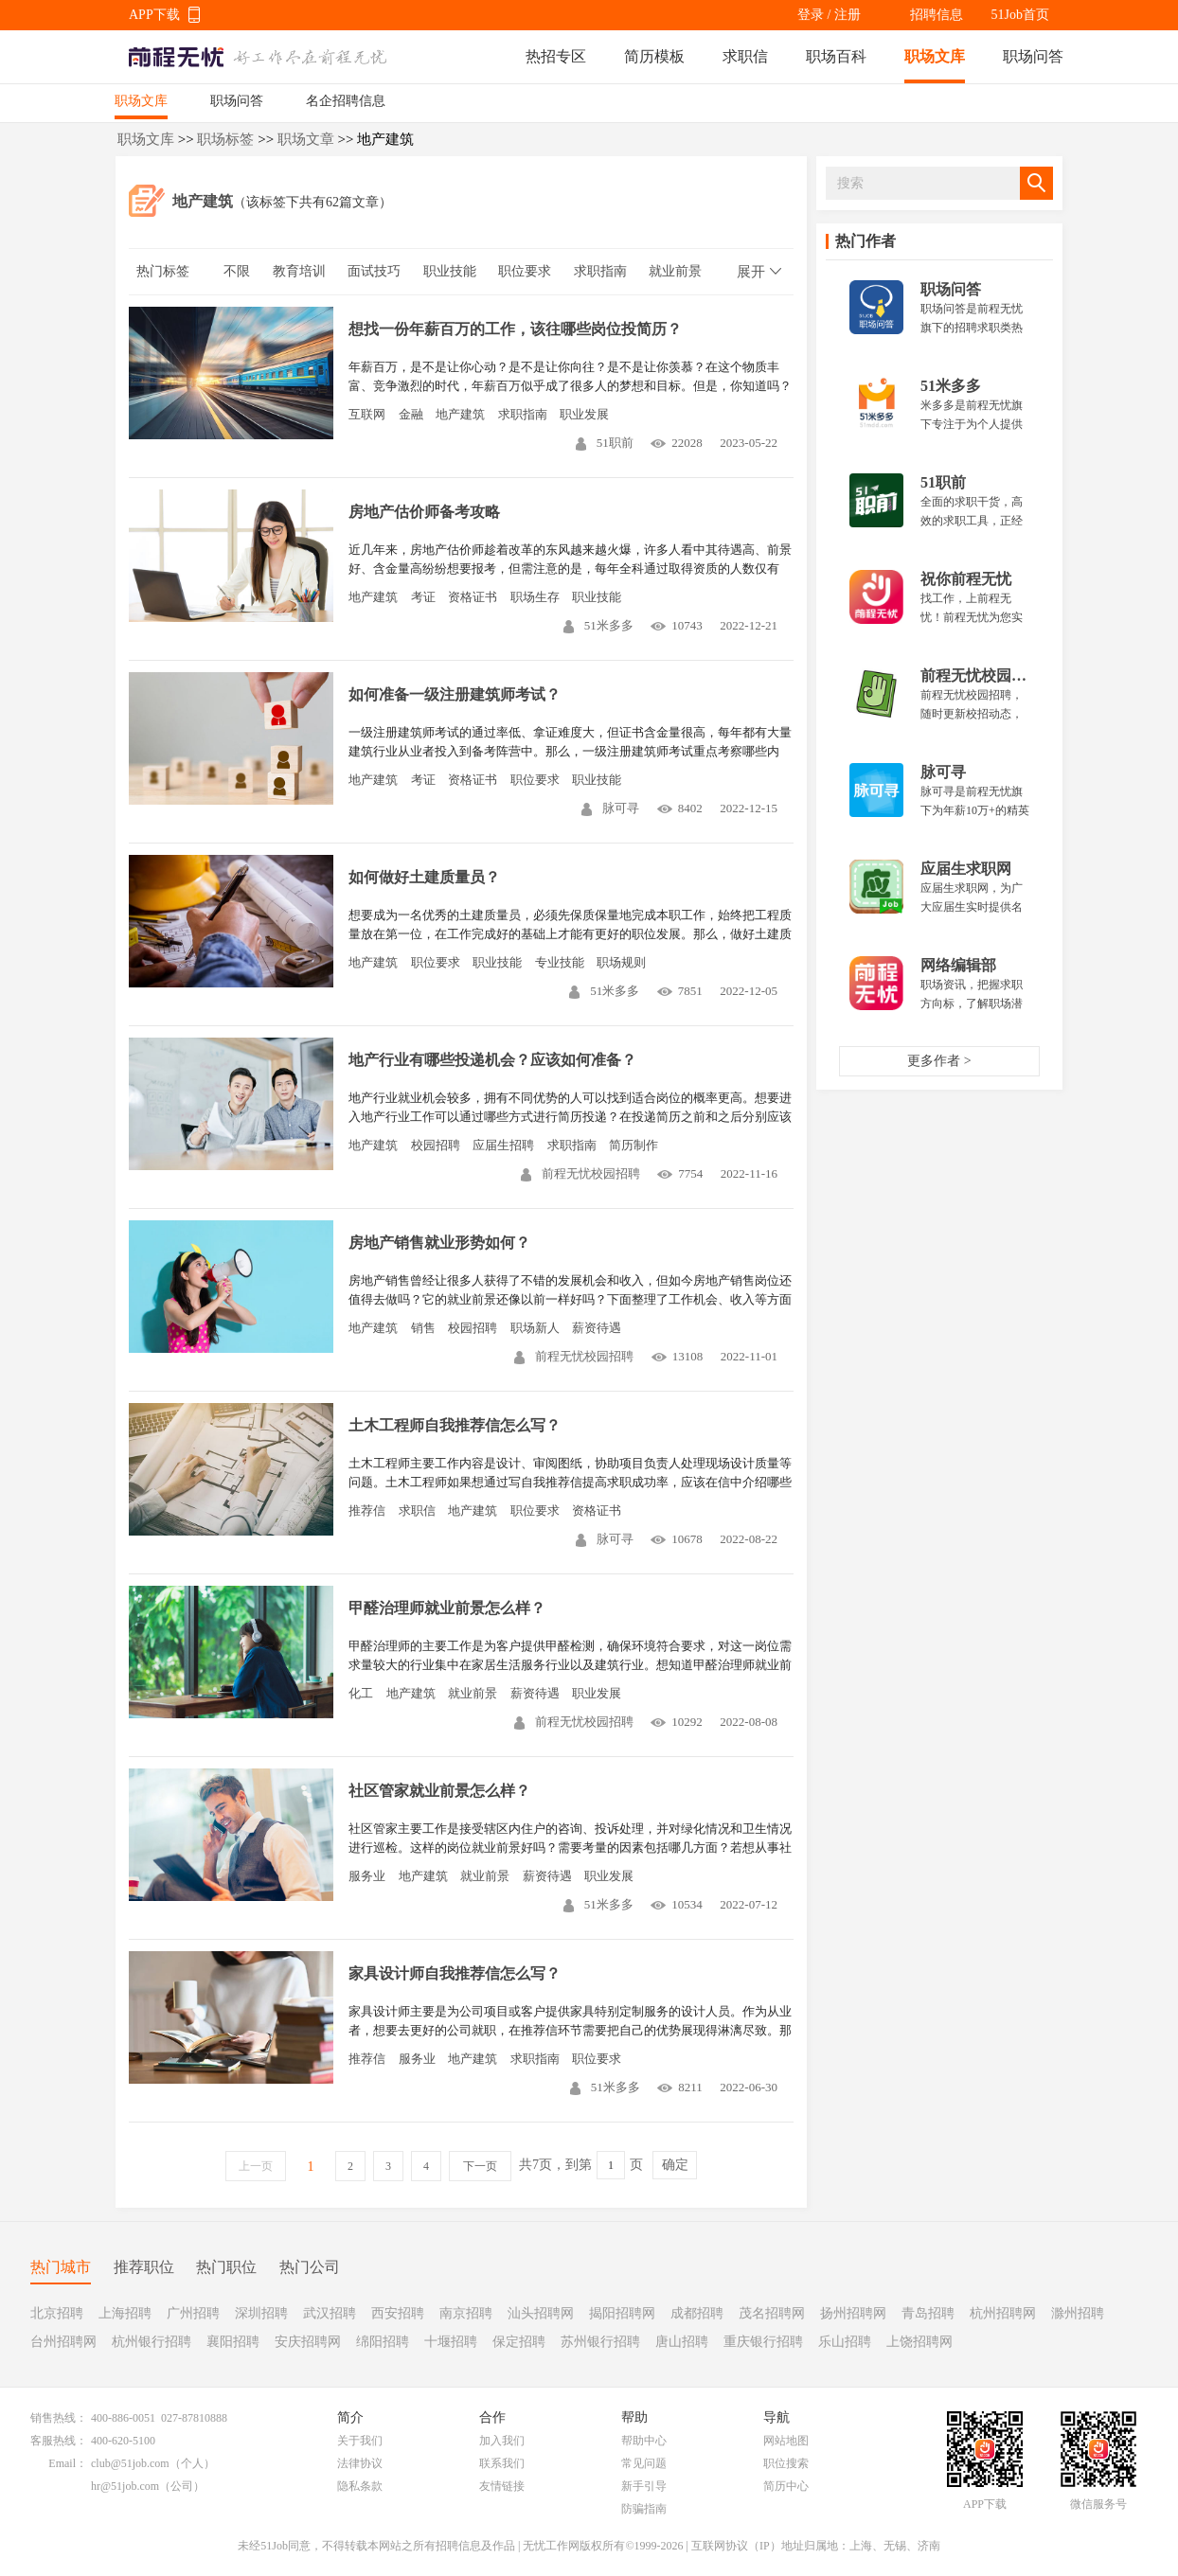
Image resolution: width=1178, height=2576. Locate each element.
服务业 (366, 1876)
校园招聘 (435, 1145)
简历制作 (633, 1145)
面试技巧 (374, 271)
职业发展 (584, 414)
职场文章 (305, 139)
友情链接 (502, 2486)
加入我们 (502, 2440)
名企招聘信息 (345, 101)
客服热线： (58, 2440)
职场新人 (535, 1328)
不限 (236, 271)
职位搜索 (786, 2463)
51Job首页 (1020, 15)
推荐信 (366, 1510)
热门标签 (162, 271)
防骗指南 (644, 2508)
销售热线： (58, 2418)
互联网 (366, 414)
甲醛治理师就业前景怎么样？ (446, 1608)
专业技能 (559, 962)
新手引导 (644, 2486)
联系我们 (502, 2463)
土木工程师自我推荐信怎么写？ (454, 1425)
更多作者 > (939, 1061)
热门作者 (865, 241)
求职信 (745, 56)
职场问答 (1033, 56)
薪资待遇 (596, 1328)
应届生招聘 (503, 1145)
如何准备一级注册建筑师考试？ (454, 694)
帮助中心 (644, 2440)
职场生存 (535, 597)
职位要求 (524, 271)
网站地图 (786, 2440)
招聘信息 (936, 15)
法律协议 (360, 2463)
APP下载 (154, 15)
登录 (810, 15)
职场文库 (934, 56)
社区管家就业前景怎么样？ (439, 1791)
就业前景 (675, 271)
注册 (847, 15)
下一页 (480, 2166)
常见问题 (644, 2463)
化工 (360, 1693)
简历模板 (654, 56)
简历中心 (786, 2486)
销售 (423, 1328)
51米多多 (598, 625)
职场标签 (225, 139)
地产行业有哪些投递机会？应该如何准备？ (492, 1060)
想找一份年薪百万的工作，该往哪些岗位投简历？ (515, 329)
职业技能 (449, 271)
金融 (411, 414)
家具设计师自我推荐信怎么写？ (454, 1973)
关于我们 (360, 2440)
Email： (67, 2463)
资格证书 (472, 597)
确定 (675, 2165)
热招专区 (556, 56)
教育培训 (299, 271)
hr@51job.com (125, 2486)
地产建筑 (460, 414)
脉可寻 (610, 808)
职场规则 (621, 962)
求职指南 (600, 271)
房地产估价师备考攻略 (424, 512)
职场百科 (836, 56)
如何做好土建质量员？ (424, 877)
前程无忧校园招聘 (580, 1173)
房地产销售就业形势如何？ (439, 1243)
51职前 (605, 442)
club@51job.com (130, 2463)
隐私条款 (360, 2486)
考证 (423, 597)
